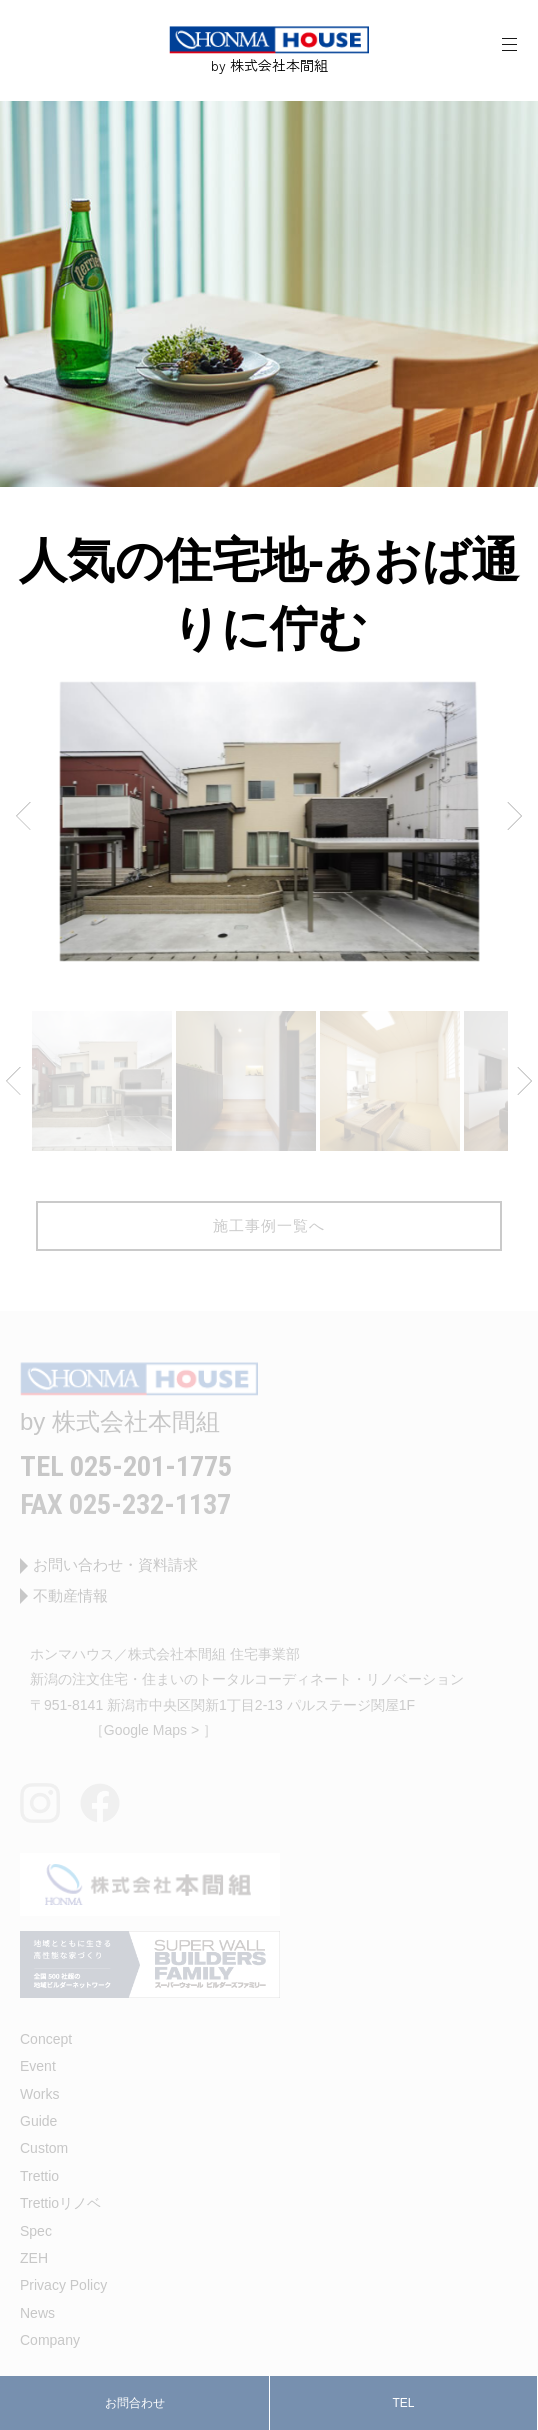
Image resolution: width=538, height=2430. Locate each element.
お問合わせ (135, 2403)
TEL (403, 2403)
